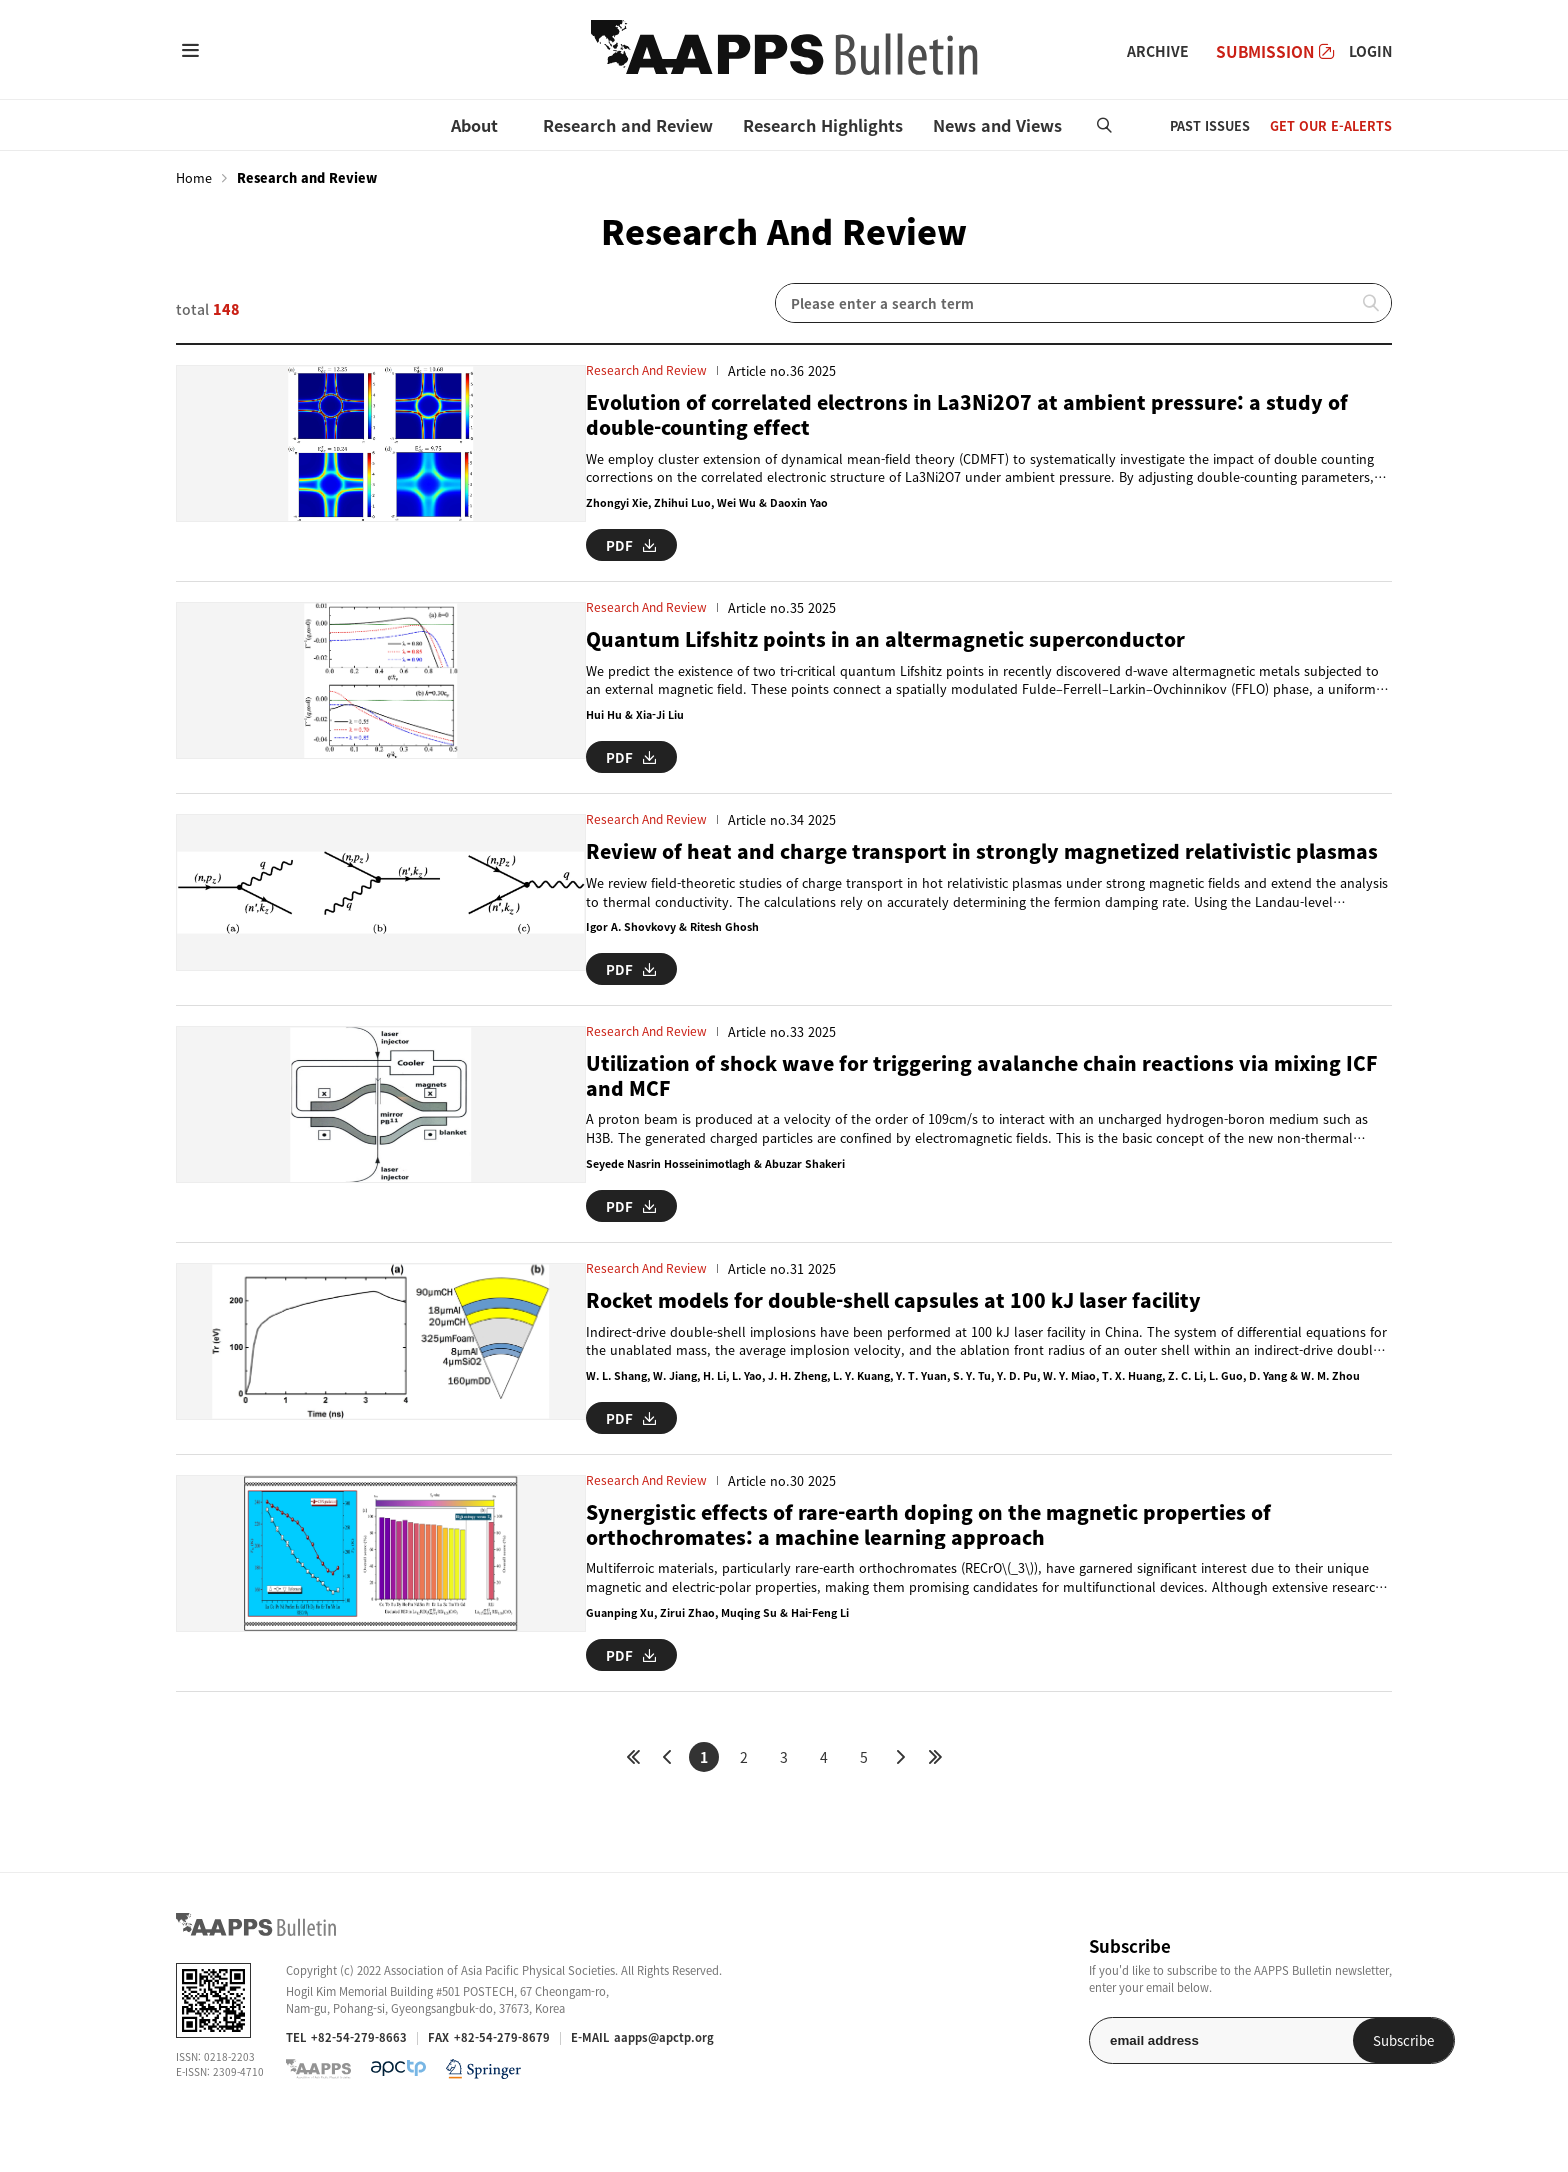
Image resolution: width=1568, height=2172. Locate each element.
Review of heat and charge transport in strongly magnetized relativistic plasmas (914, 876)
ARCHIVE (1158, 51)
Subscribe (1340, 2086)
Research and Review (628, 125)
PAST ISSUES (1210, 125)
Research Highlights (823, 125)
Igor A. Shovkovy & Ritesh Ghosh (616, 967)
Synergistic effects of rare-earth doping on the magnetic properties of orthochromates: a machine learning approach (903, 1573)
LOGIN (1370, 51)
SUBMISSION (1275, 51)
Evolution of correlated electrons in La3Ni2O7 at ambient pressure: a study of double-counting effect (946, 415)
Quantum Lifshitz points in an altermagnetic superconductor (854, 636)
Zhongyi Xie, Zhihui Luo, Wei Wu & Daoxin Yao (651, 505)
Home (194, 178)
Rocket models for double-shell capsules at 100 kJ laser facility (866, 1333)
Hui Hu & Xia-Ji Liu (575, 713)
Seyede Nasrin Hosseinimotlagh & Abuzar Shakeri (664, 1202)
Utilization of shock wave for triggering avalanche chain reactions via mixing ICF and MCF (942, 1111)
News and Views (997, 125)
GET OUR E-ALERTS (1331, 125)
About (474, 125)
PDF (573, 543)
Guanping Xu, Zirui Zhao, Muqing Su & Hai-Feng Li (663, 1663)
